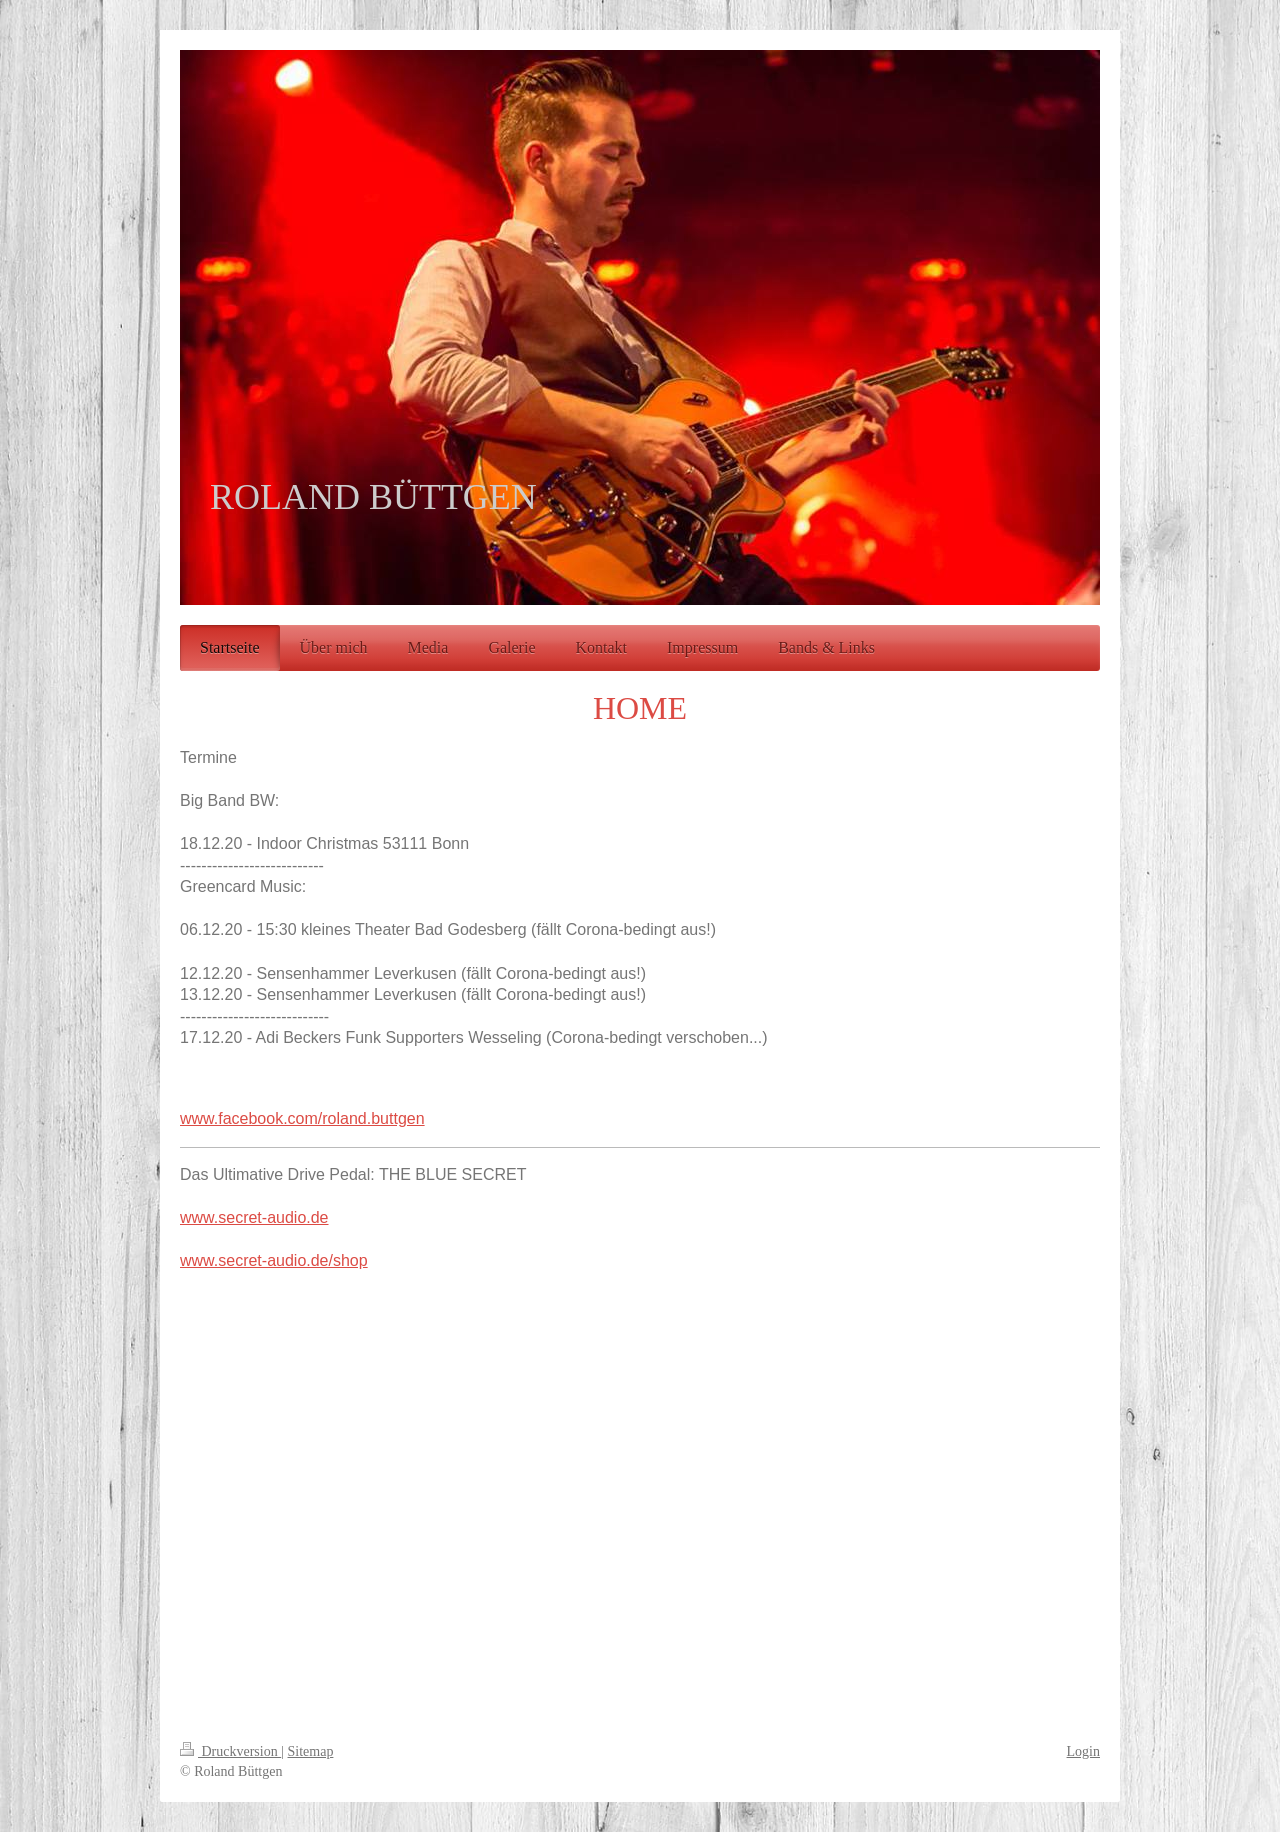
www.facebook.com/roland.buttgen (302, 1118)
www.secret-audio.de (254, 1217)
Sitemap (311, 1751)
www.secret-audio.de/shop (274, 1260)
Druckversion (230, 1751)
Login (1083, 1751)
